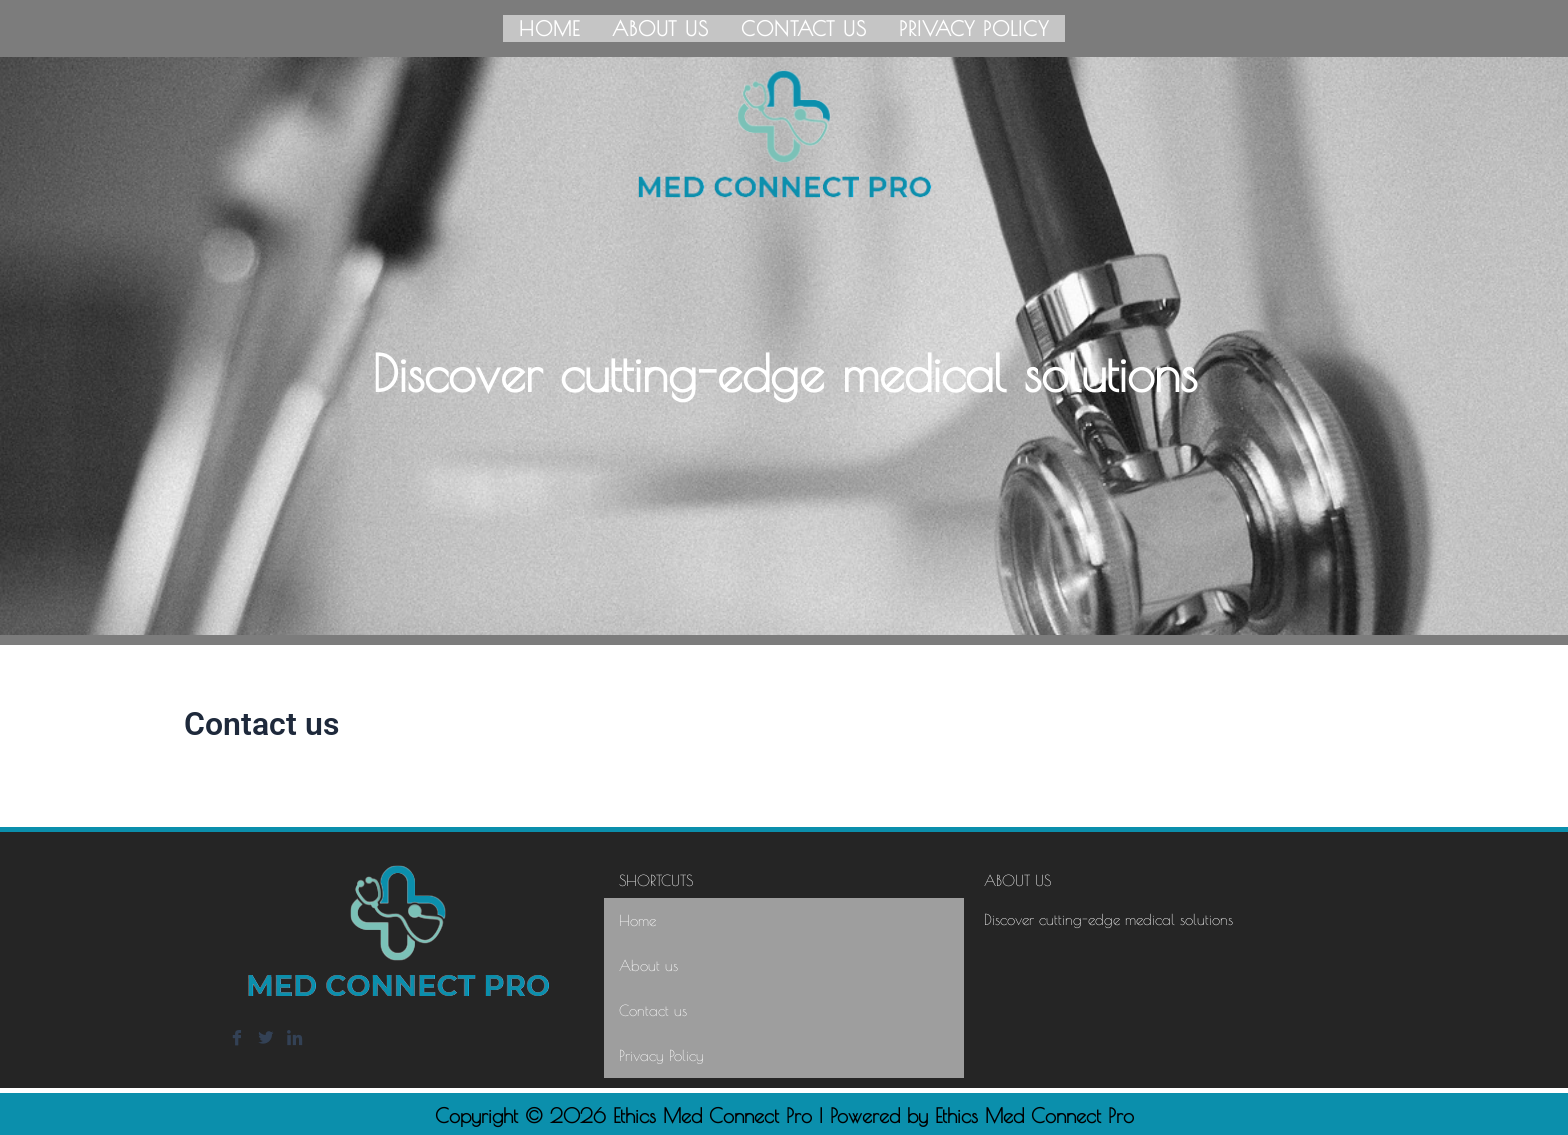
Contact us (804, 26)
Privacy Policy (974, 26)
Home (549, 26)
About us (660, 26)
